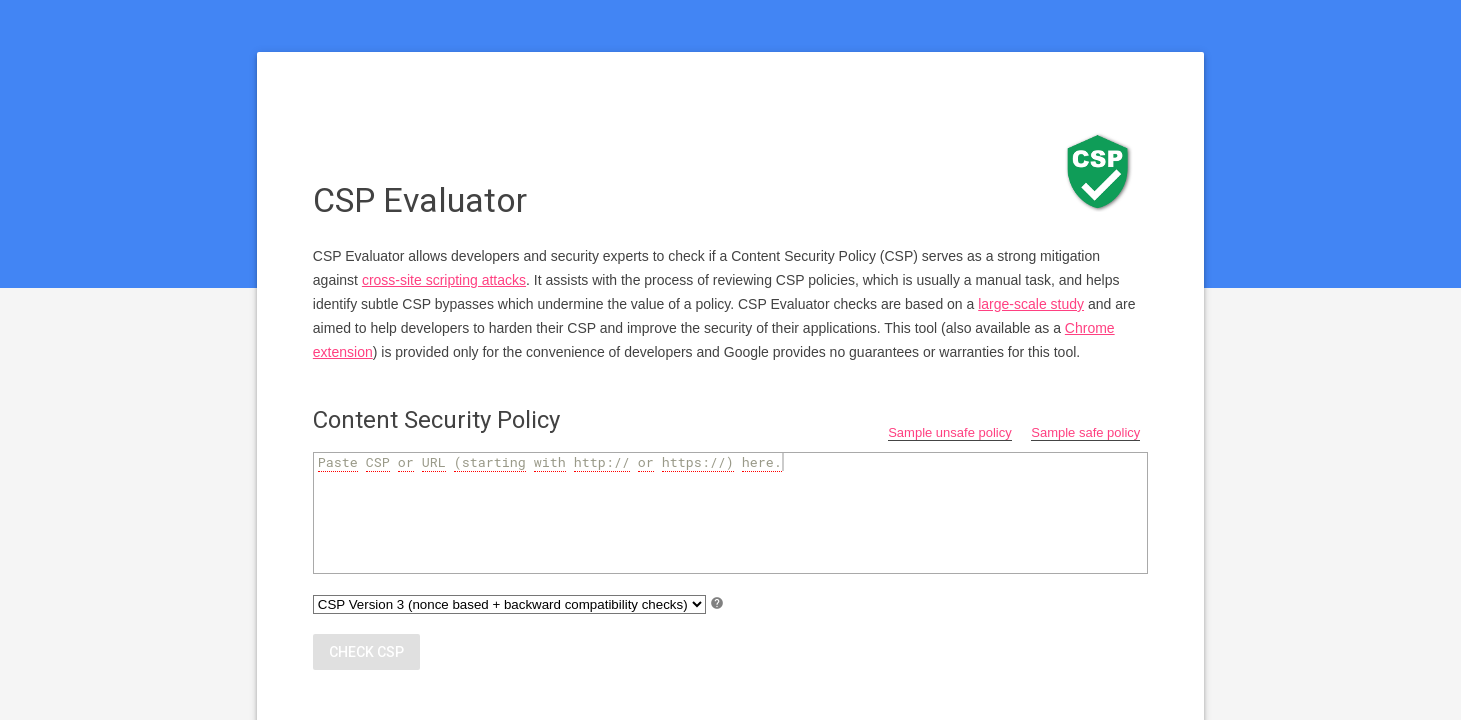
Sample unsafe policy (950, 432)
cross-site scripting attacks (444, 280)
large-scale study (1031, 304)
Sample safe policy (1085, 432)
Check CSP (366, 652)
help (717, 603)
